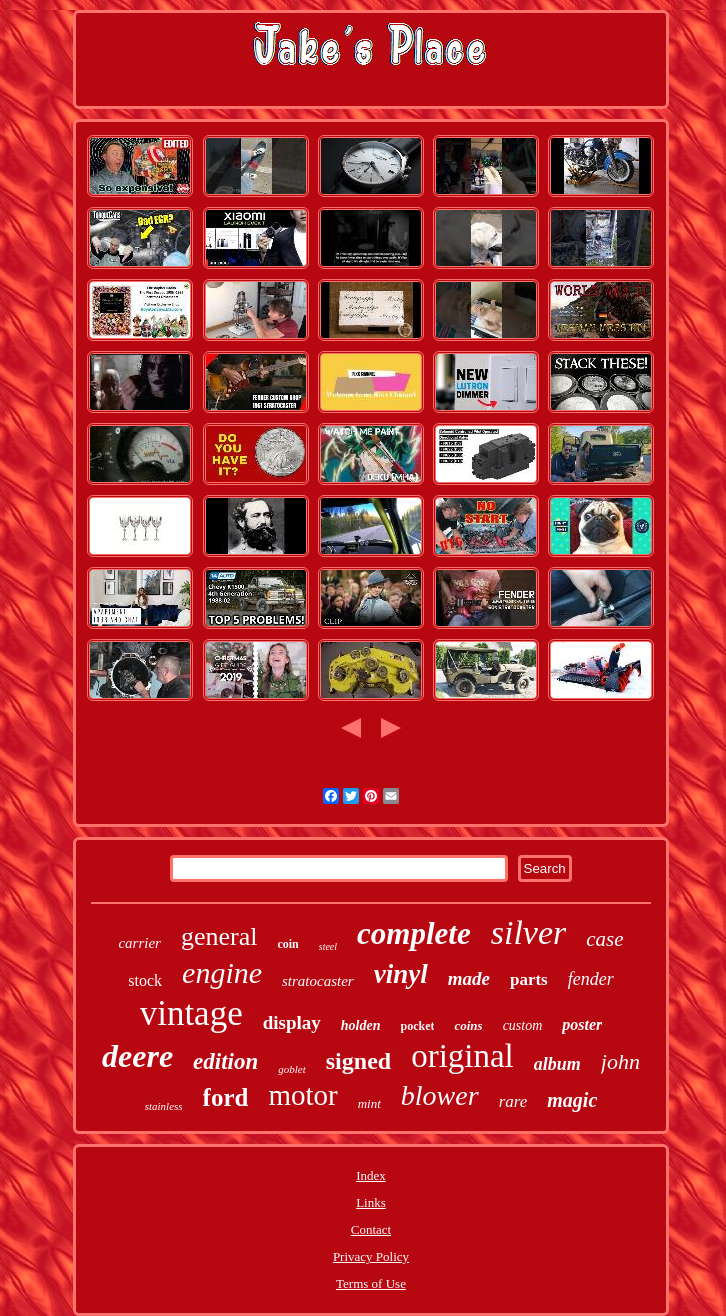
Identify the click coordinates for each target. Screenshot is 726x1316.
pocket (417, 1026)
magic (572, 1100)
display (292, 1022)
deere (137, 1056)
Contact (371, 1229)
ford (226, 1097)
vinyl (401, 974)
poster (582, 1024)
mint (369, 1103)
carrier (139, 943)
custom (523, 1025)
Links (371, 1202)
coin (287, 944)
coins (468, 1025)
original (462, 1056)
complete (414, 933)
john (620, 1061)
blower (440, 1095)
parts (529, 979)
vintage (191, 1013)
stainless (164, 1106)
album (557, 1064)
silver (529, 932)
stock (145, 980)
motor (302, 1095)
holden (361, 1025)
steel (328, 946)
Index (371, 1175)
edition (225, 1061)
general (219, 936)
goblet (292, 1069)
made (469, 978)
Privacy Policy (371, 1256)
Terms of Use (371, 1283)
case (604, 939)
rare (513, 1101)
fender (591, 979)
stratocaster (318, 981)
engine (222, 972)
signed (358, 1061)
